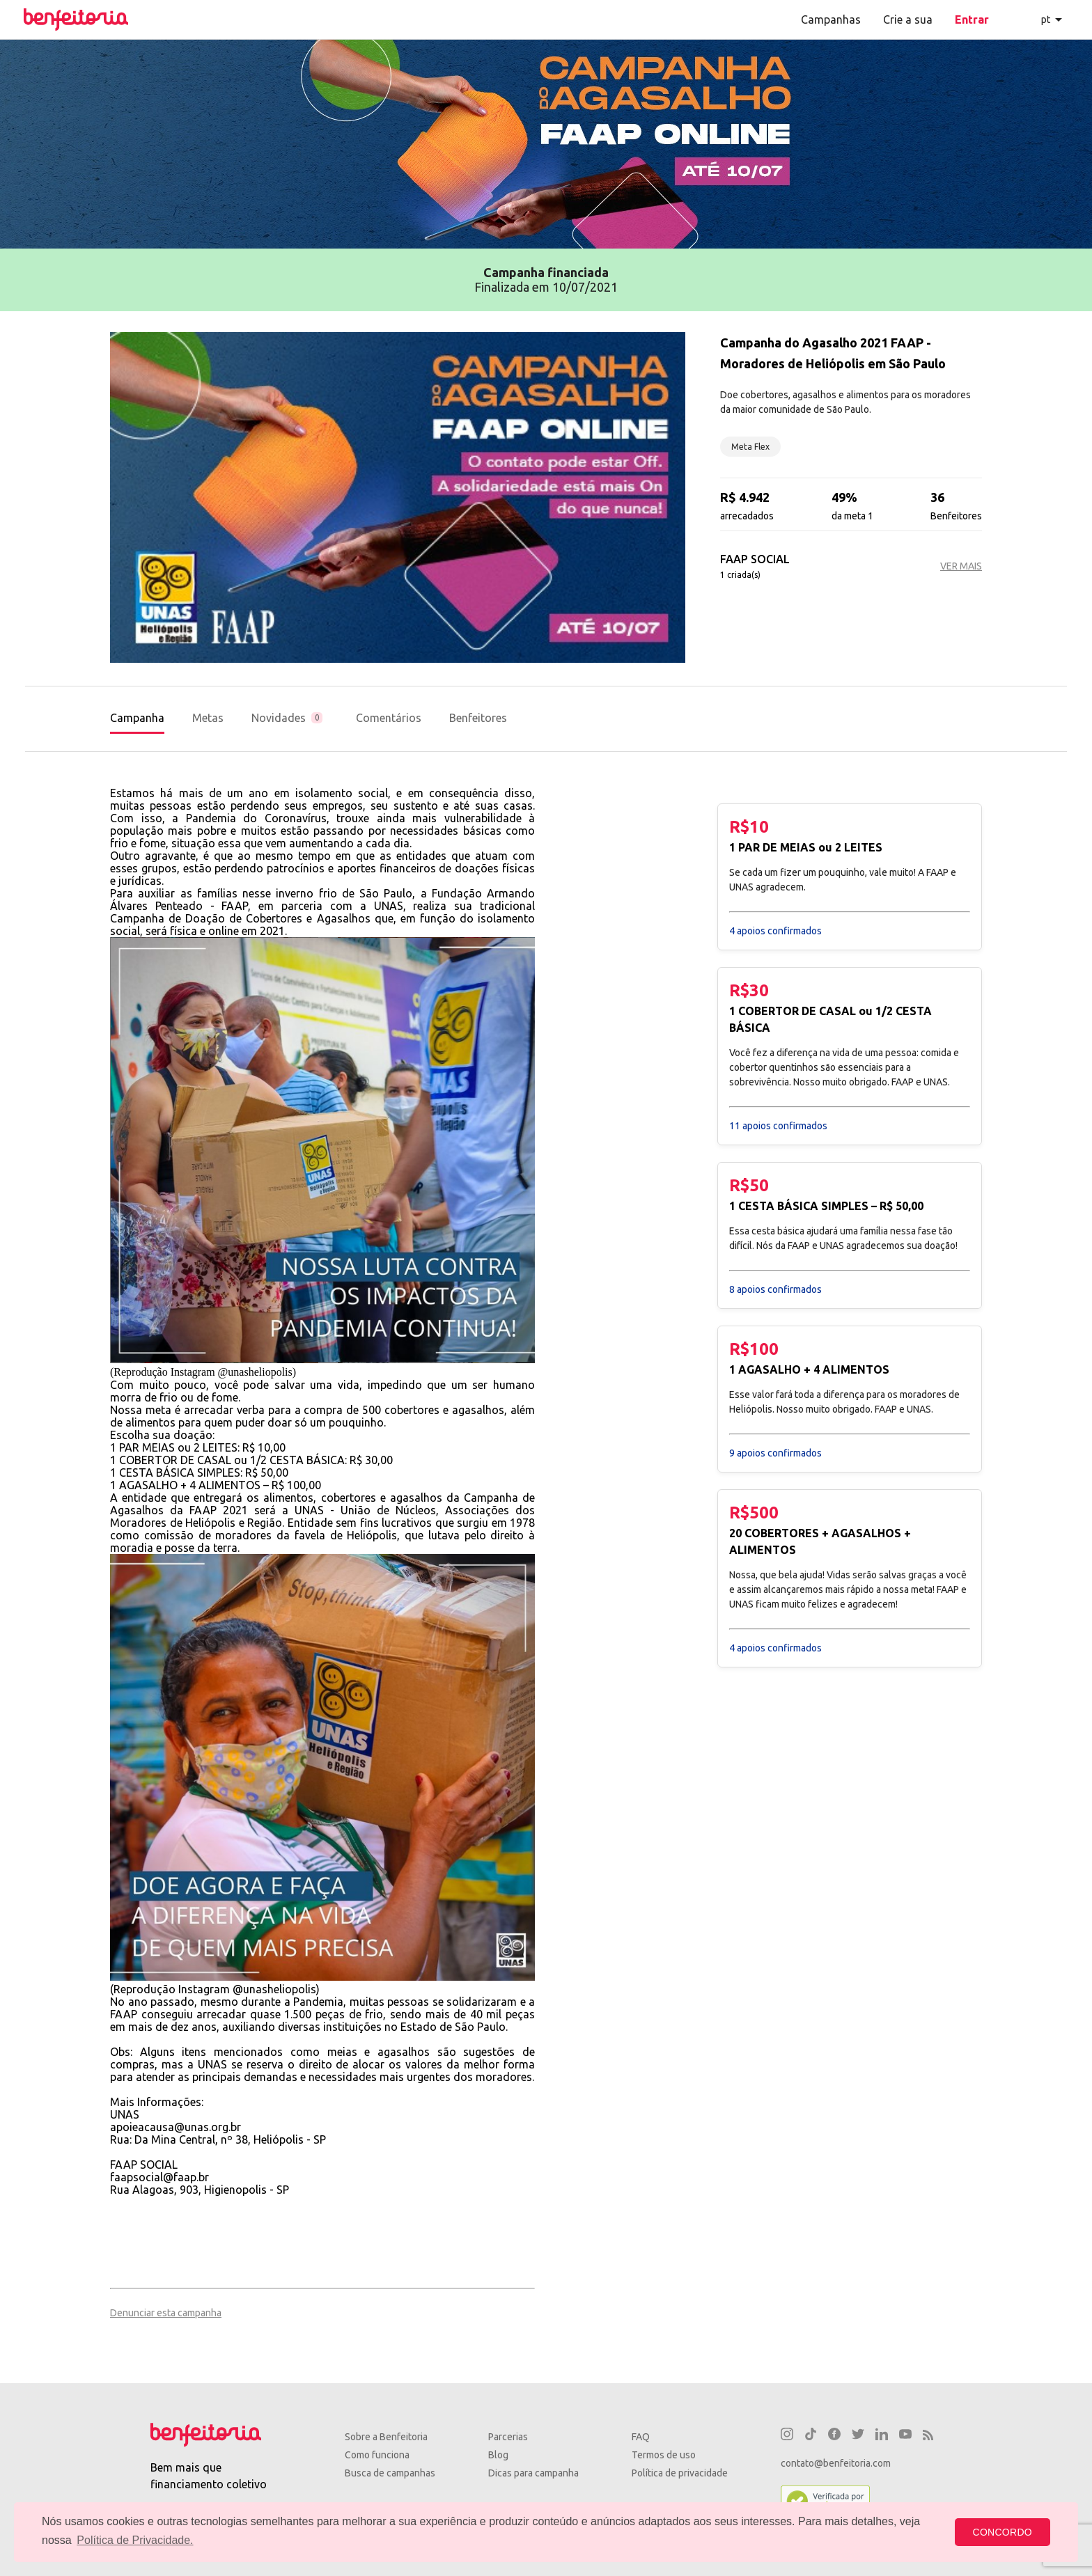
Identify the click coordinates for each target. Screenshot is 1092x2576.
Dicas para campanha (533, 2473)
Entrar (972, 19)
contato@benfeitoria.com (836, 2463)
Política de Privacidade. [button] (135, 2540)
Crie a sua (908, 19)
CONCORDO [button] (1002, 2532)
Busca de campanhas (390, 2473)
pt (1046, 19)
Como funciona (377, 2454)
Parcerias (508, 2436)
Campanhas (831, 19)
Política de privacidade (680, 2473)
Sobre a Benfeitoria (386, 2436)
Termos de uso (664, 2454)
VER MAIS (961, 566)
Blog (498, 2454)
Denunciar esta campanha (165, 2312)
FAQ (641, 2436)
